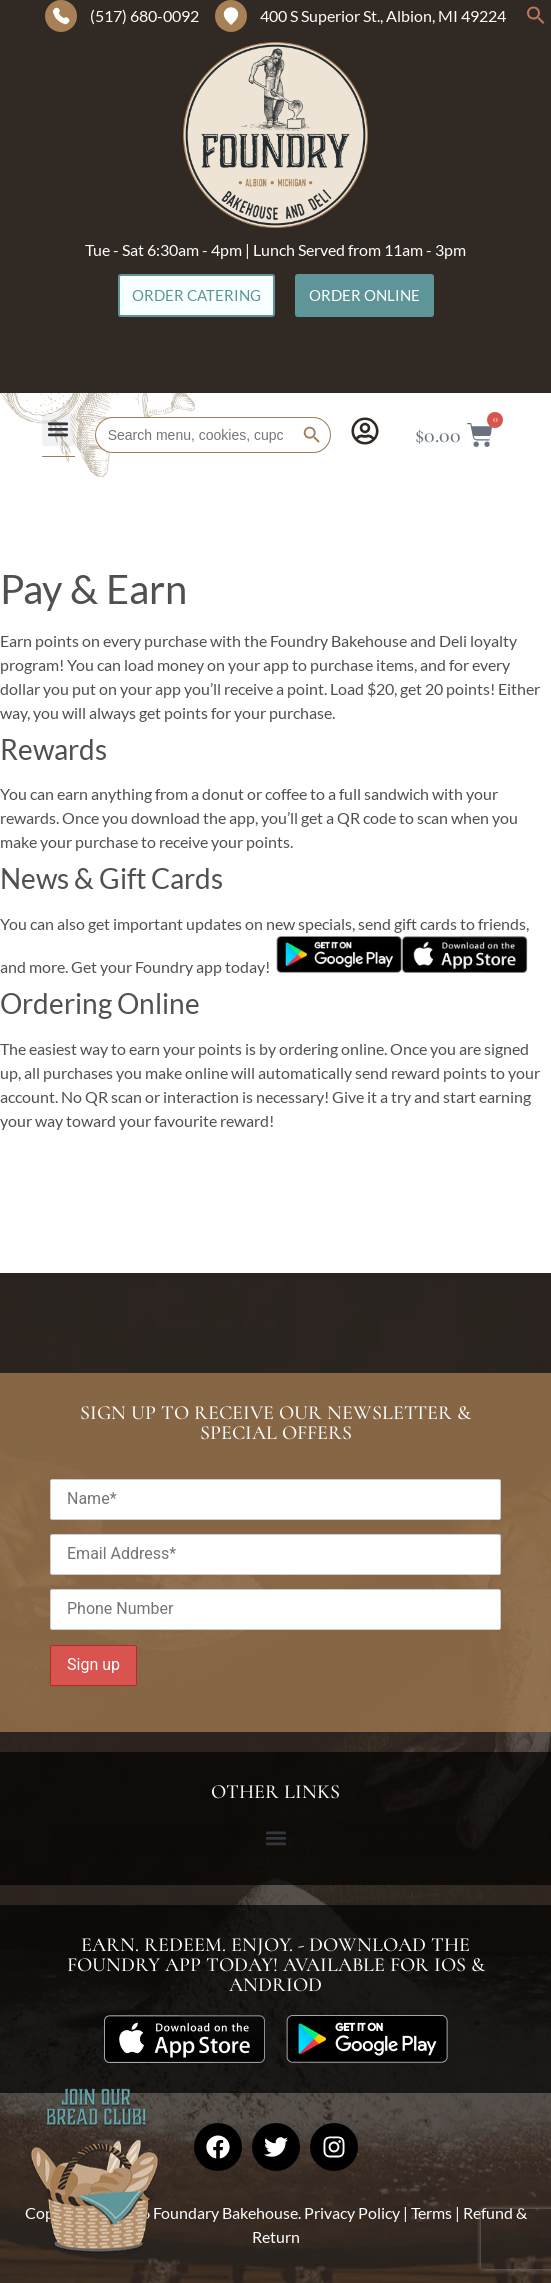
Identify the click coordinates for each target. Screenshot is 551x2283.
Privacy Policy (352, 2212)
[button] (536, 19)
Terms (431, 2212)
